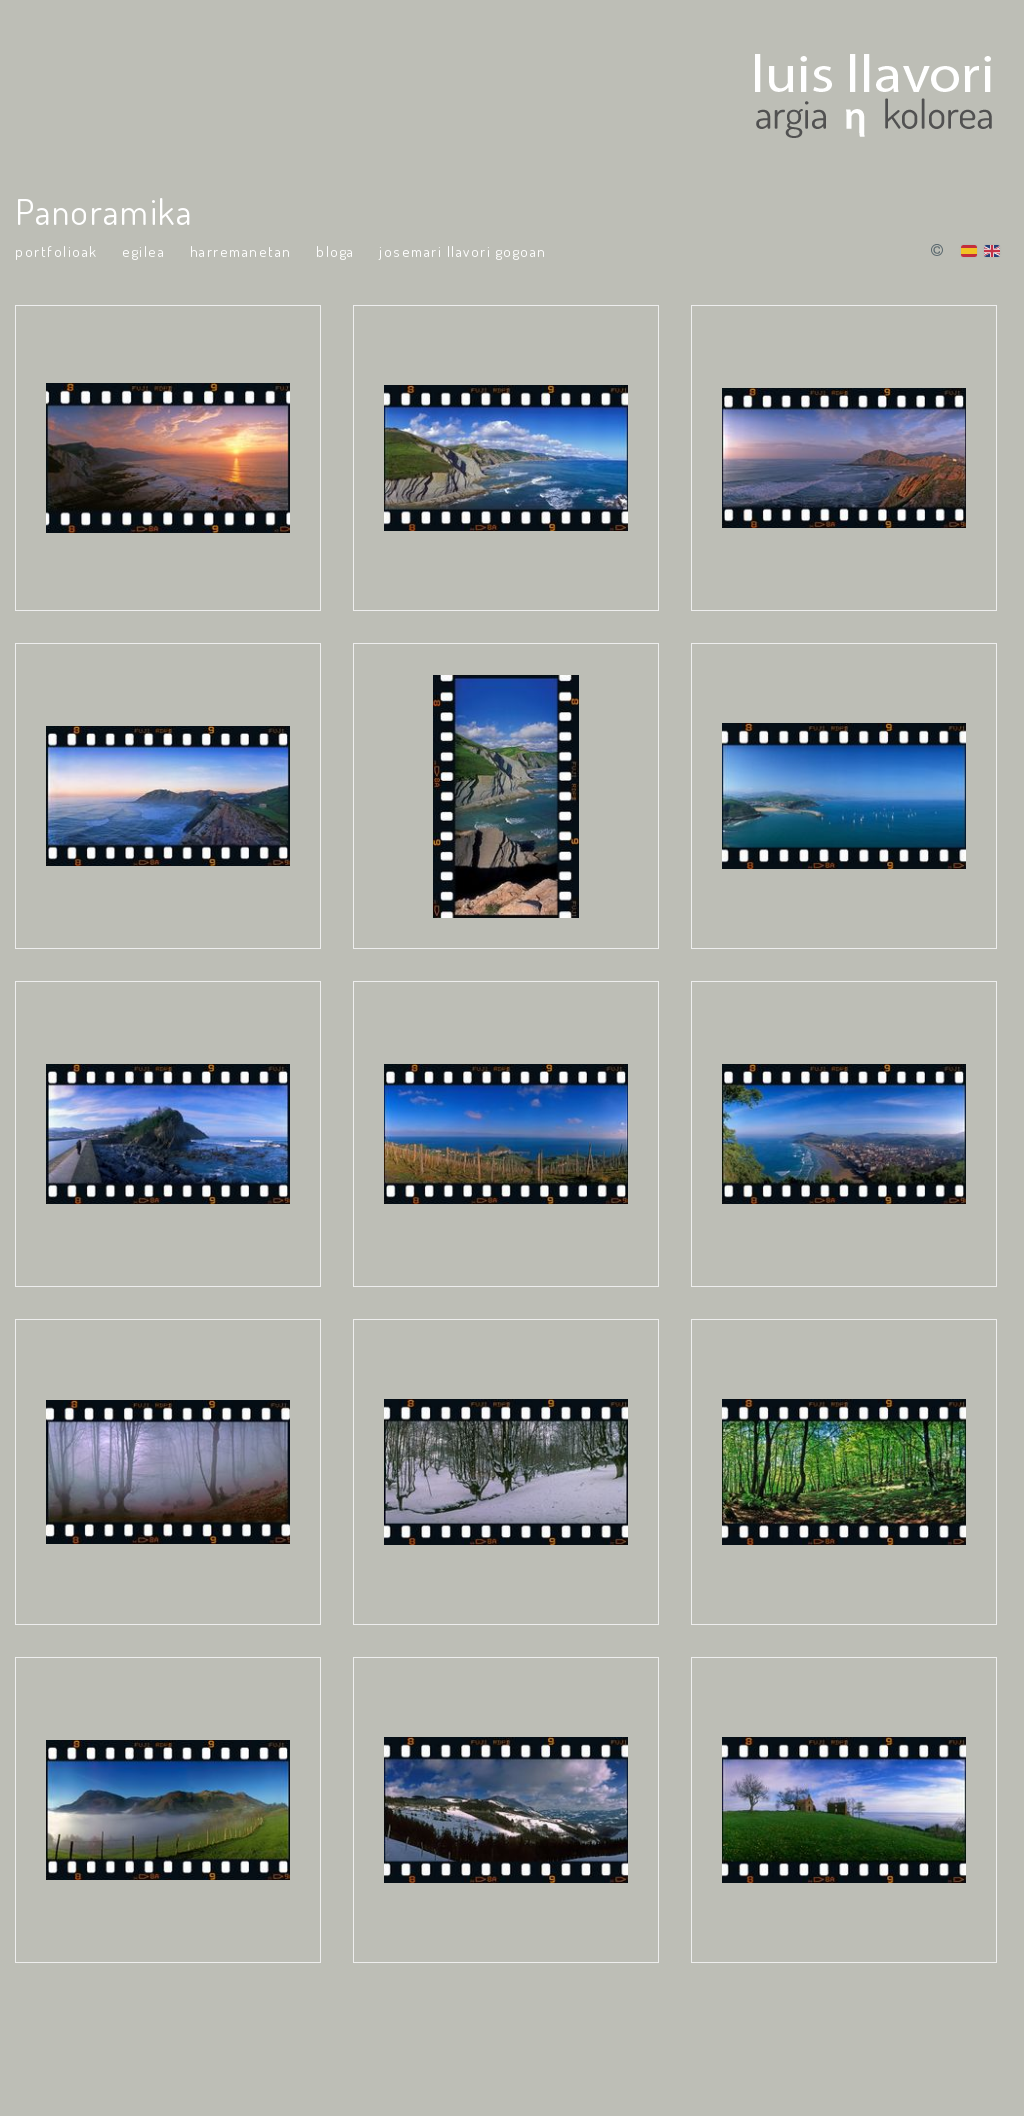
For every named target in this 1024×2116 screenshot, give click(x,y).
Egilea (143, 251)
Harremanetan (241, 251)
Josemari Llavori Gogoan (463, 251)
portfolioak (56, 251)
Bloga (335, 251)
